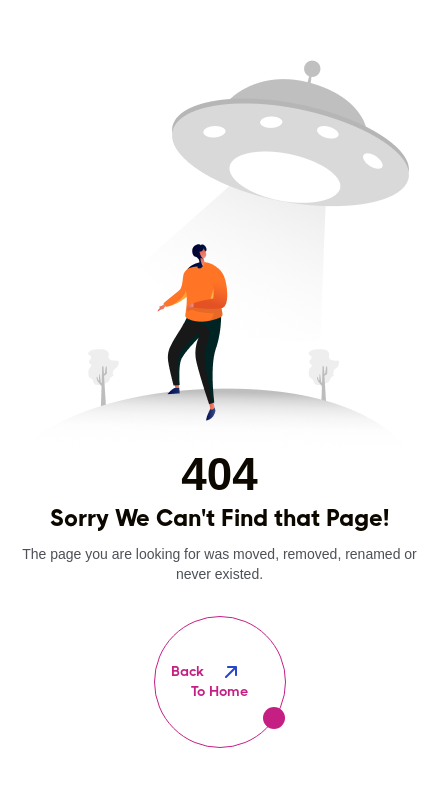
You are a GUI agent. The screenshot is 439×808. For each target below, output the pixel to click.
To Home (220, 680)
